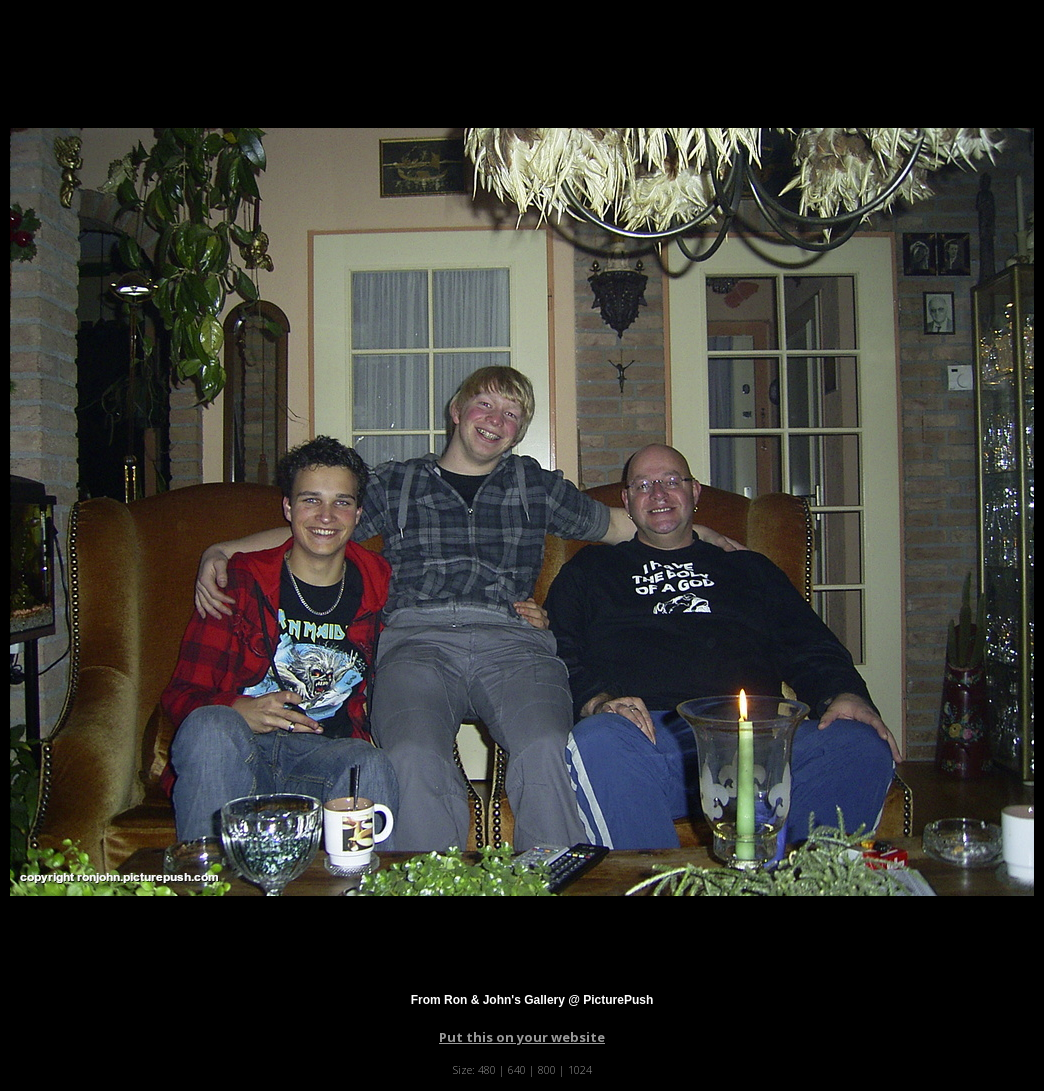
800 (547, 1069)
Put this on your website (522, 1037)
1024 (580, 1069)
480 (487, 1069)
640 (517, 1069)
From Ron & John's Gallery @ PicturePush (532, 1000)
